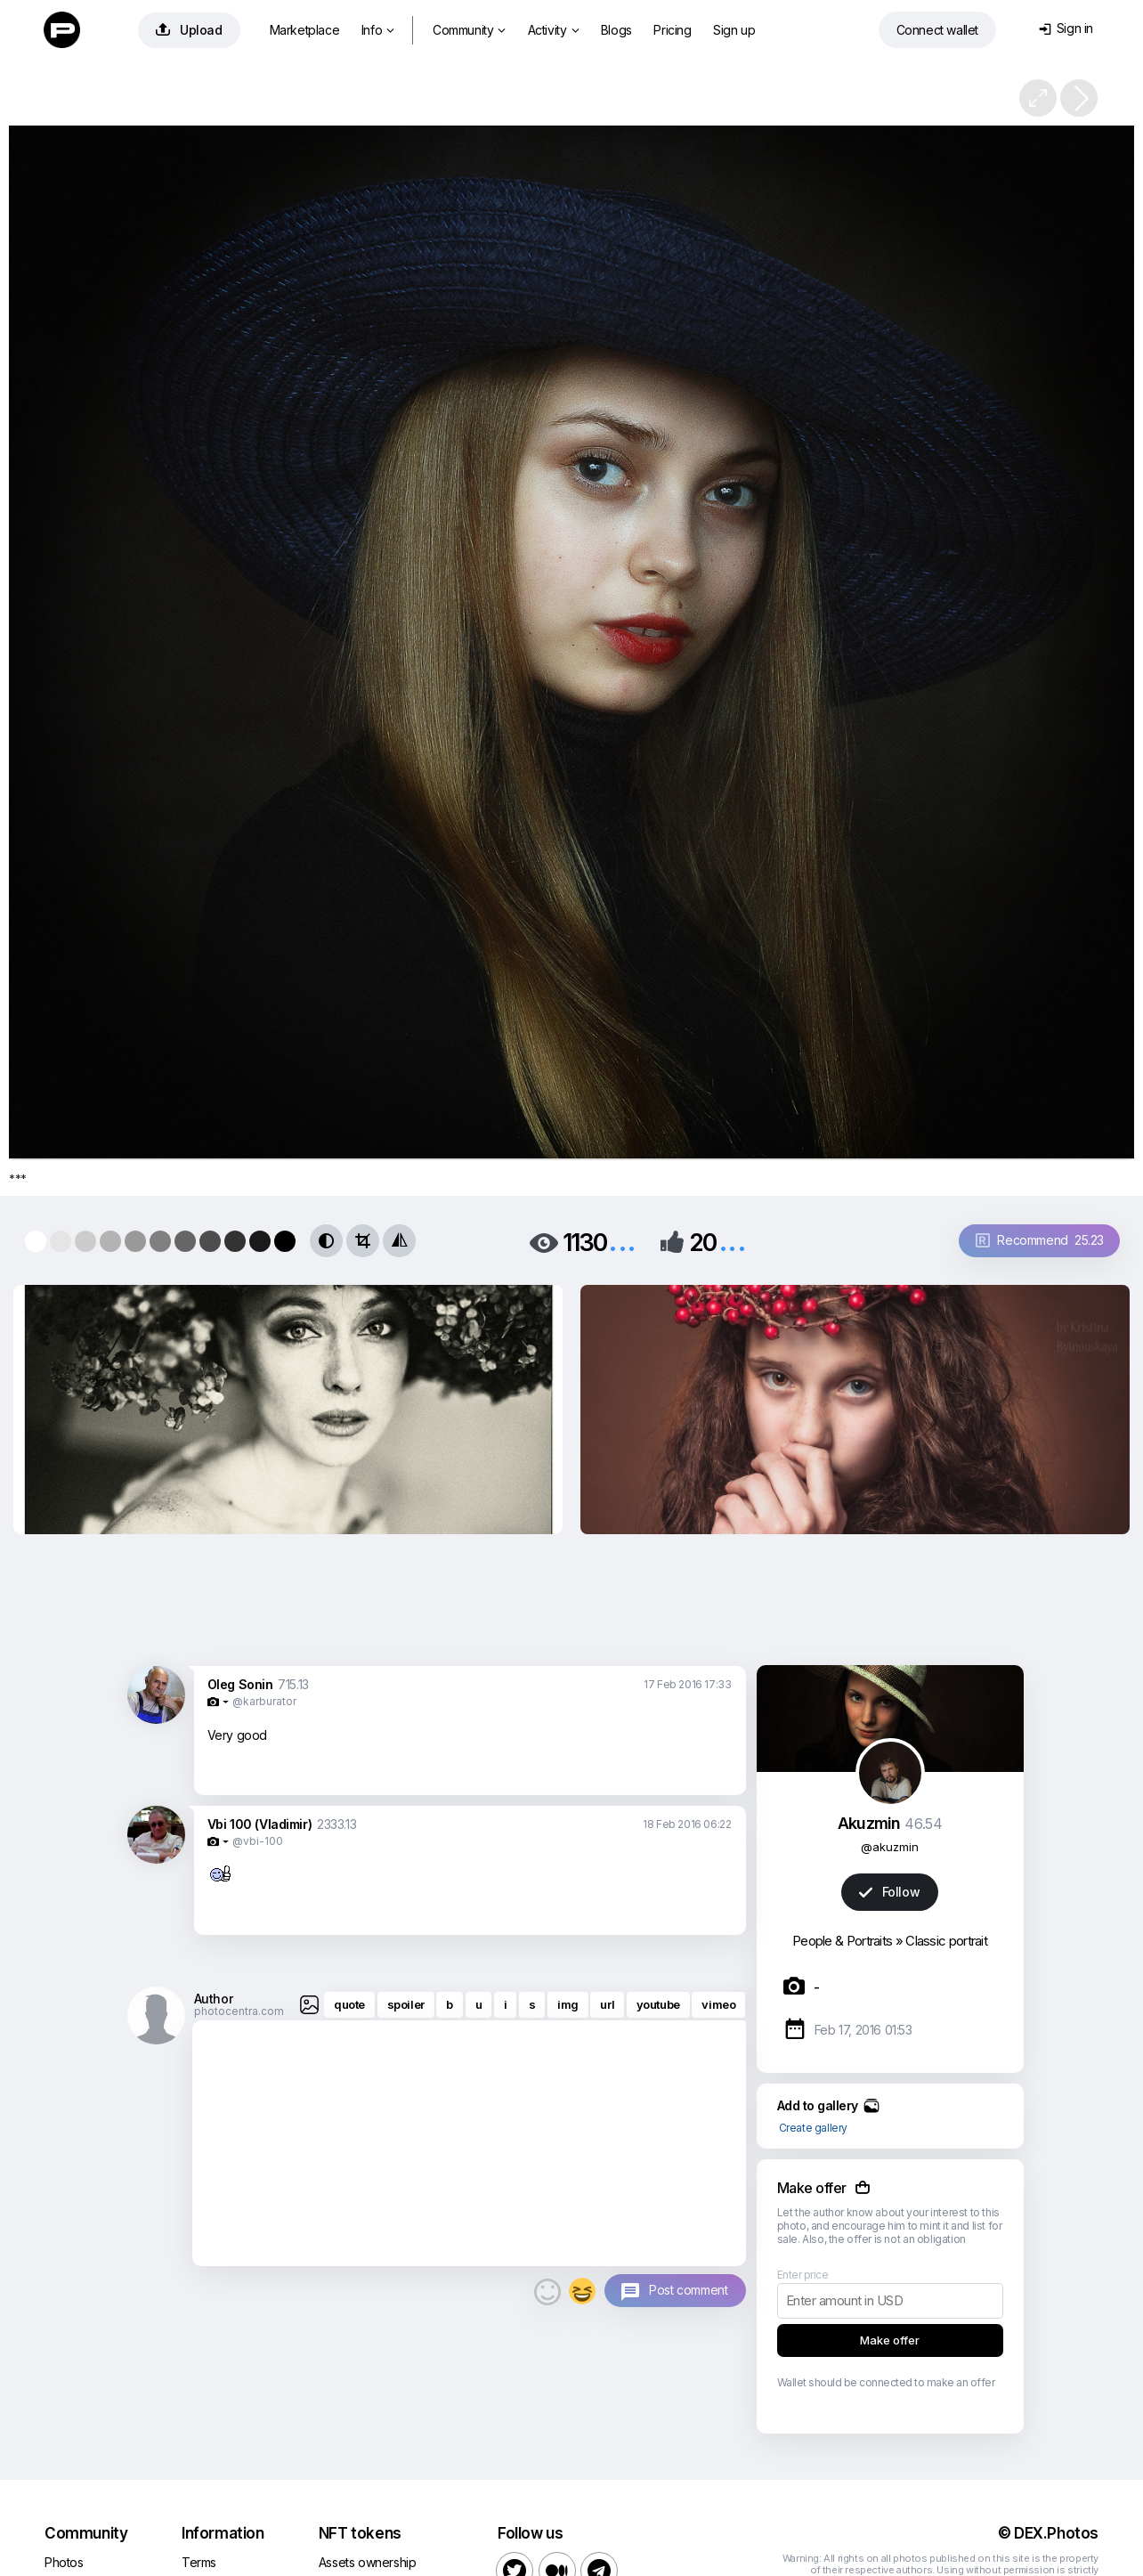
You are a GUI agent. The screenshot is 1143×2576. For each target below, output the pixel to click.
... (622, 1240)
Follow (889, 1891)
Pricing (672, 29)
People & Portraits (842, 1940)
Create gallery (813, 2127)
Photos (64, 2562)
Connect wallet (937, 29)
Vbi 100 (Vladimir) (259, 1824)
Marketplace (305, 29)
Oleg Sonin (240, 1684)
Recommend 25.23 (1040, 1239)
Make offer (890, 2340)
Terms (199, 2562)
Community (469, 29)
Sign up (734, 29)
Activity (553, 29)
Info (377, 29)
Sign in (1066, 28)
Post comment (688, 2289)
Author (213, 1998)
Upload (189, 29)
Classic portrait (946, 1940)
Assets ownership (368, 2562)
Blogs (616, 29)
